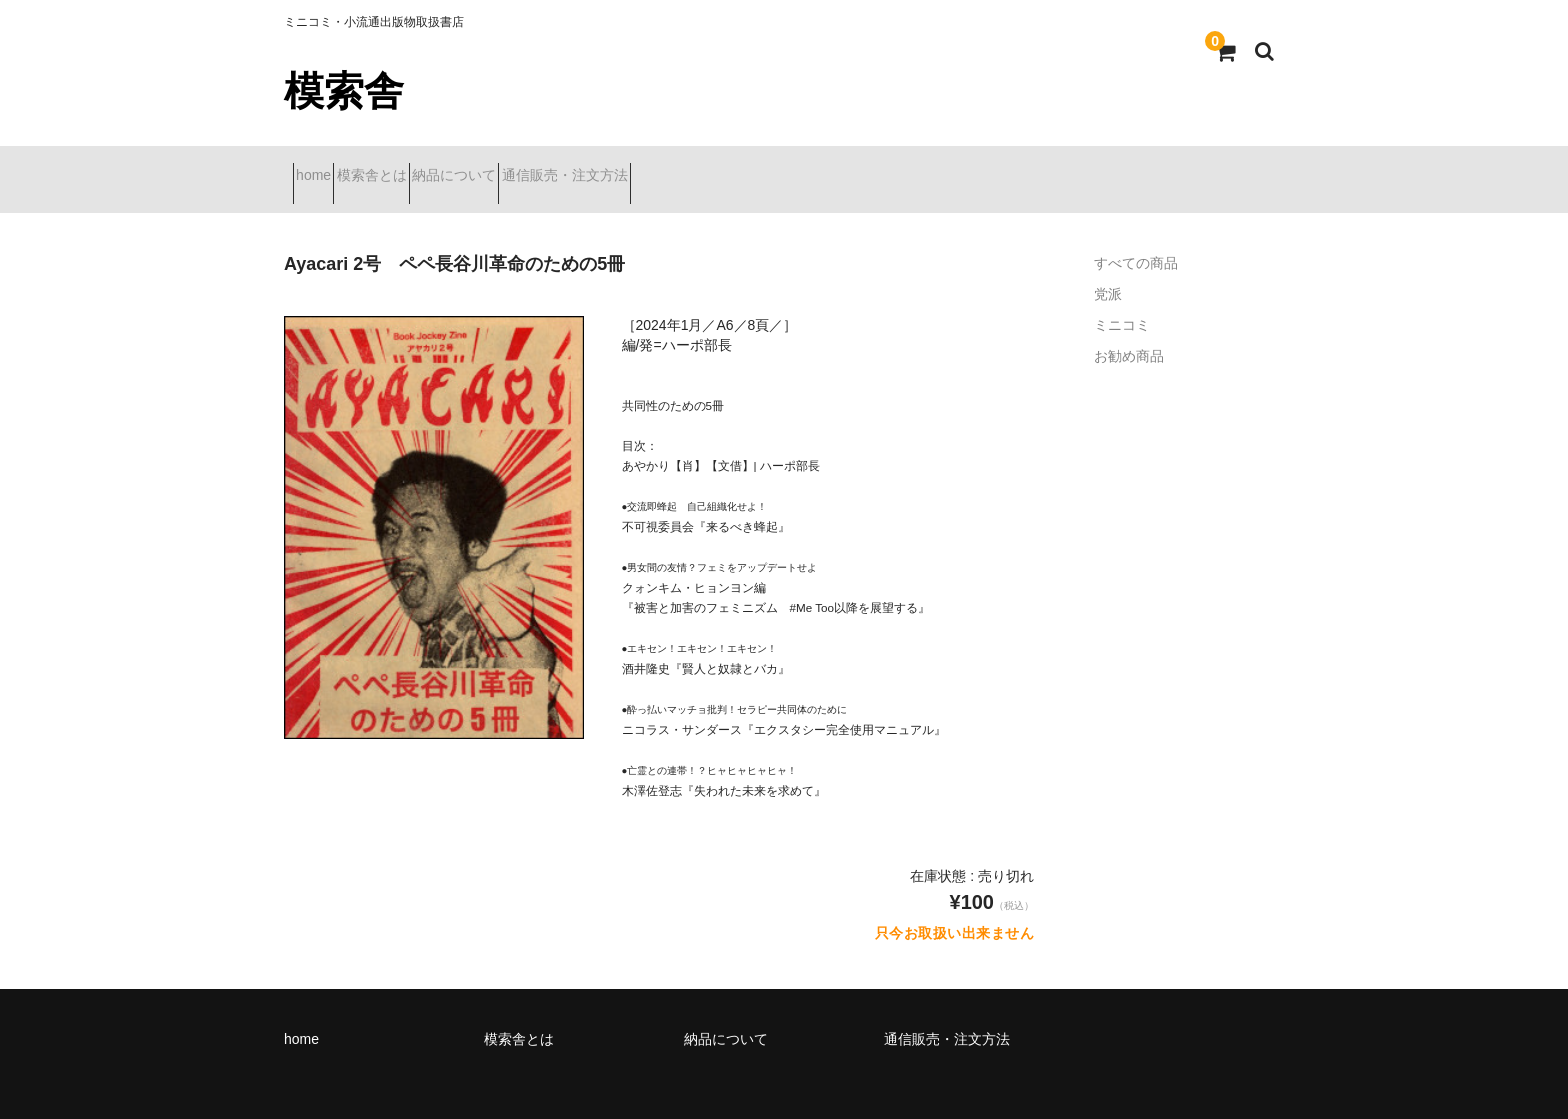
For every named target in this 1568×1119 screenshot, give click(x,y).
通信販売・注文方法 (680, 167)
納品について (534, 167)
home (322, 167)
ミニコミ (1122, 300)
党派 (1108, 269)
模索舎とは (416, 167)
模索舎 (344, 91)
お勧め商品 (1129, 331)
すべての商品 (1136, 238)
